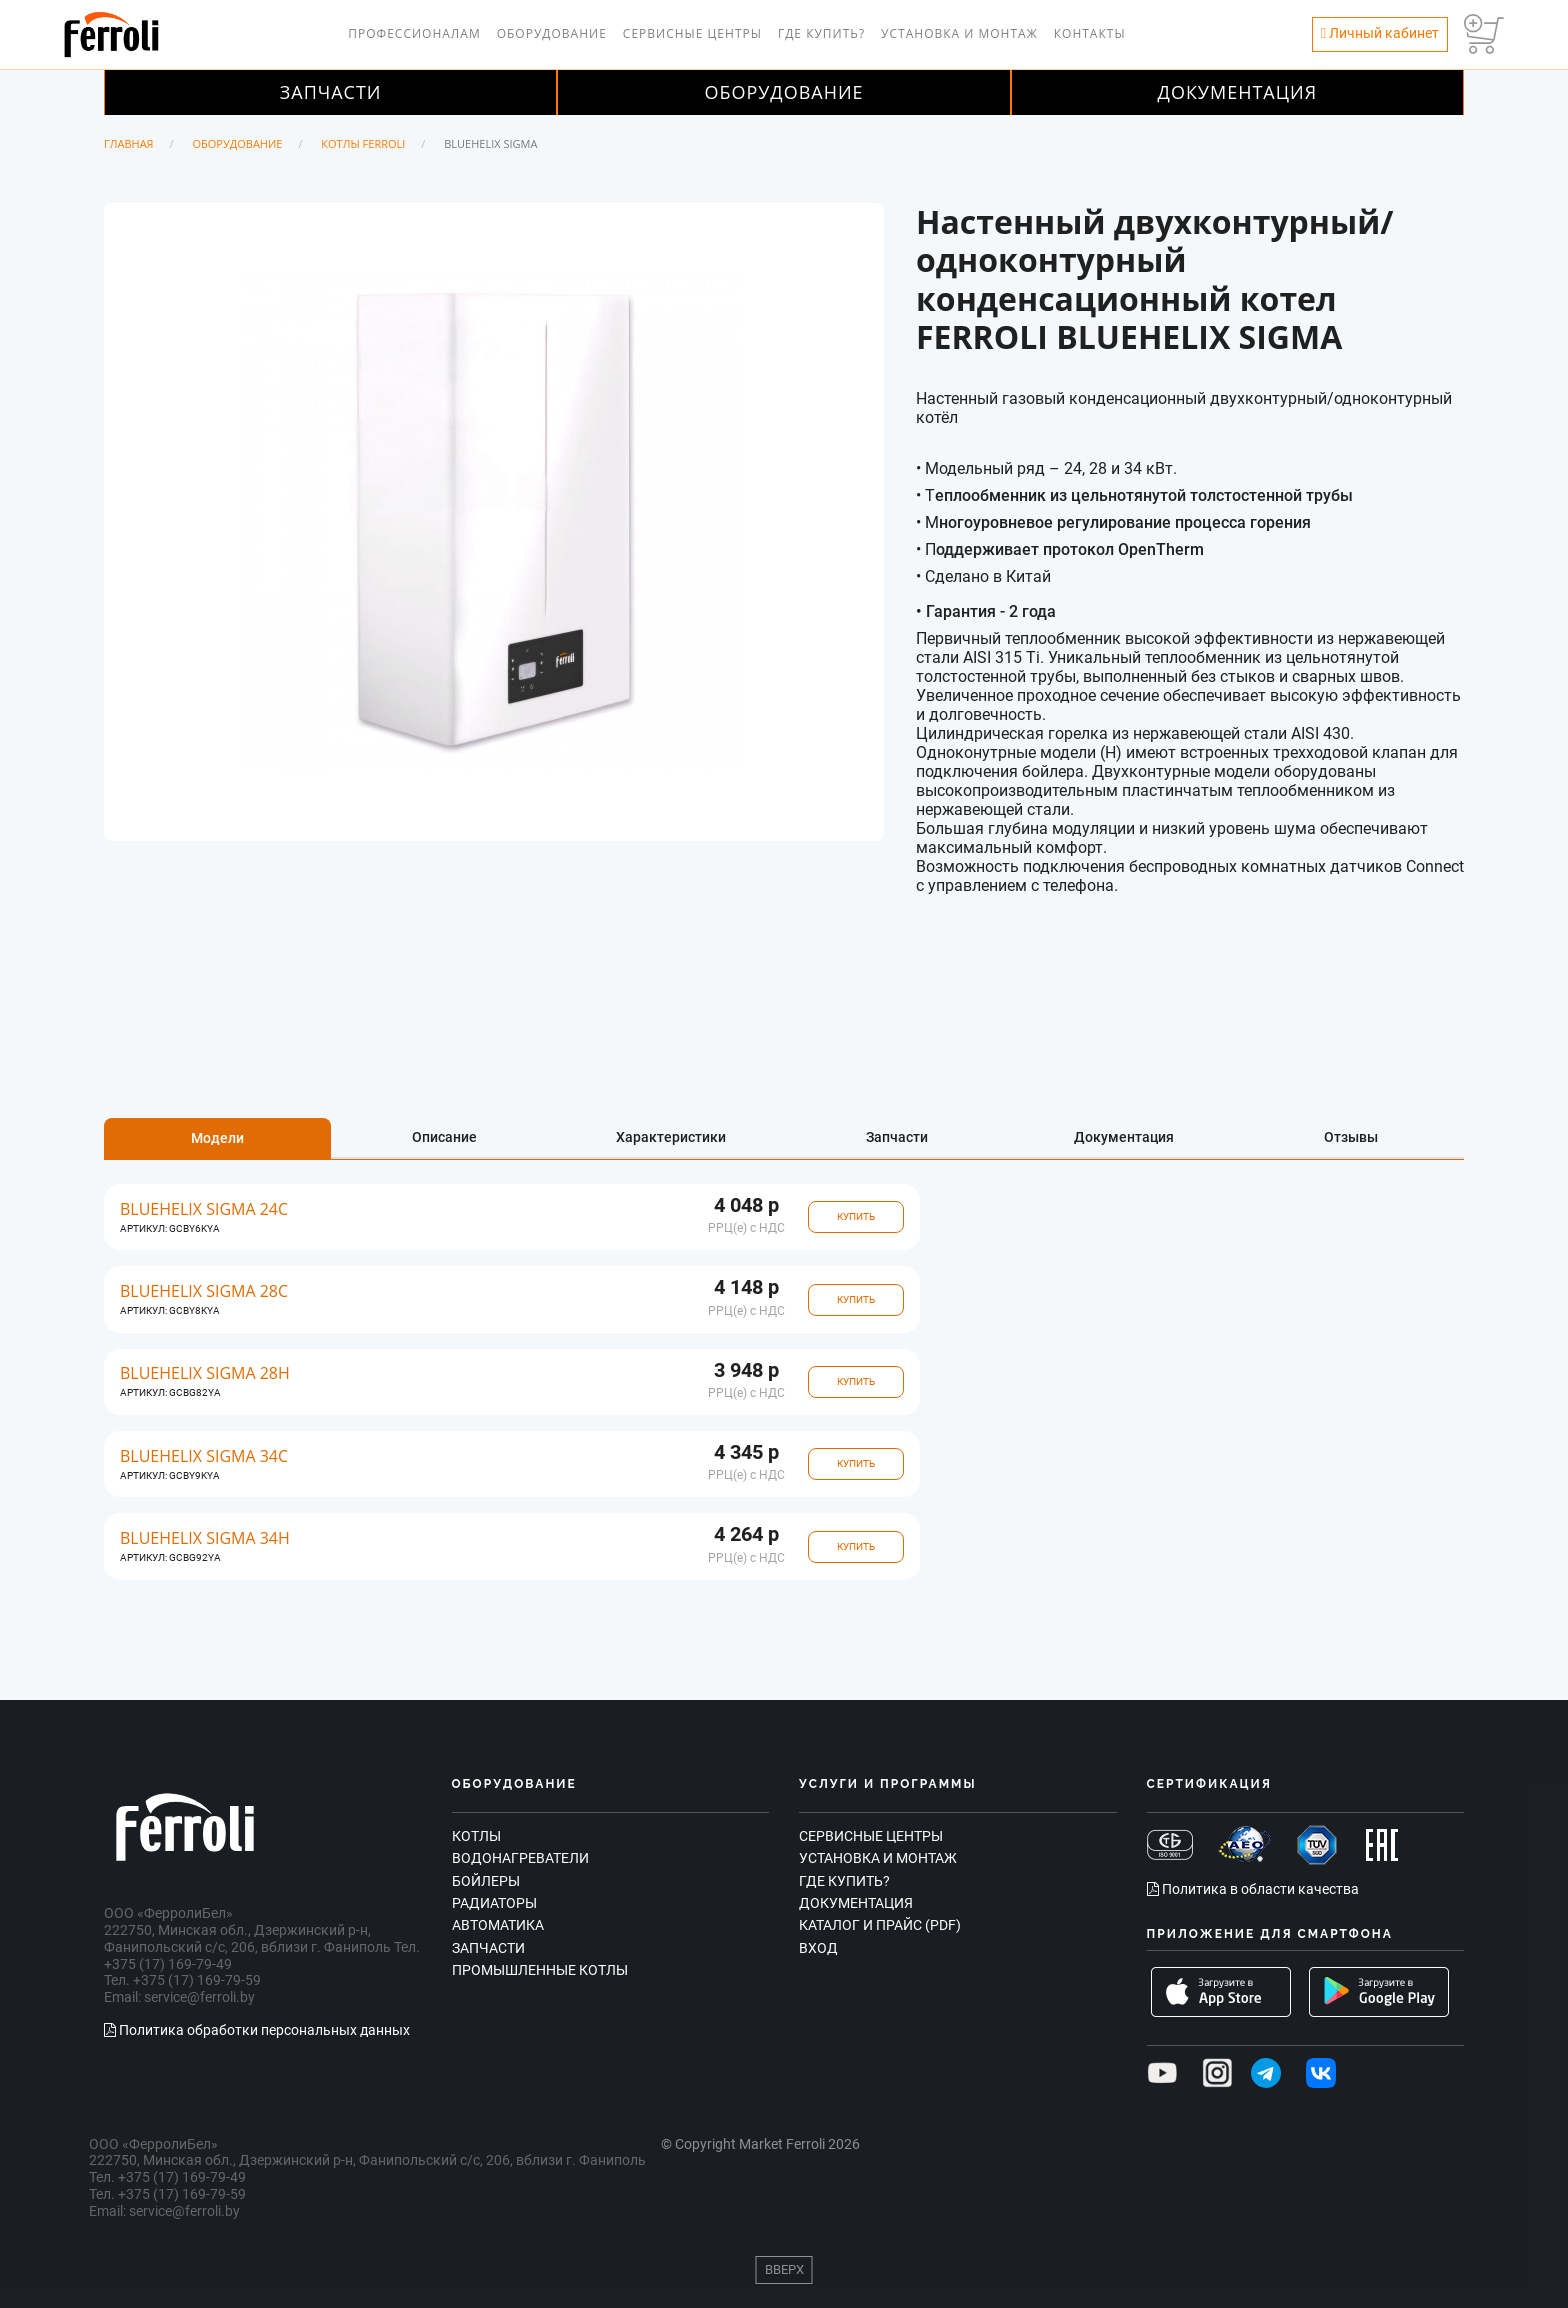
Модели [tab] (217, 1138)
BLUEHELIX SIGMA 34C (204, 1456)
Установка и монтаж (959, 33)
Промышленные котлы (540, 1970)
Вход (818, 1948)
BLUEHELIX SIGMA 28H (205, 1373)
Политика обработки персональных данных (257, 2030)
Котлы (476, 1836)
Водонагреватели (520, 1858)
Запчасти (331, 92)
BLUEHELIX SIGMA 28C (204, 1291)
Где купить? (821, 33)
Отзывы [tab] (1351, 1137)
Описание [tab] (444, 1137)
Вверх (784, 2269)
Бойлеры (486, 1881)
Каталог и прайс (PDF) (880, 1925)
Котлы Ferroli (363, 143)
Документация (1238, 92)
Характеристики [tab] (671, 1137)
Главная (129, 143)
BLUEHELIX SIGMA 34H (205, 1538)
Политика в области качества (1253, 1889)
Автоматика (498, 1925)
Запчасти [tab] (897, 1137)
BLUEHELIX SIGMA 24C (204, 1209)
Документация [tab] (1124, 1137)
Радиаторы (494, 1903)
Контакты (1090, 33)
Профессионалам (414, 33)
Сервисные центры (692, 33)
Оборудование (552, 33)
